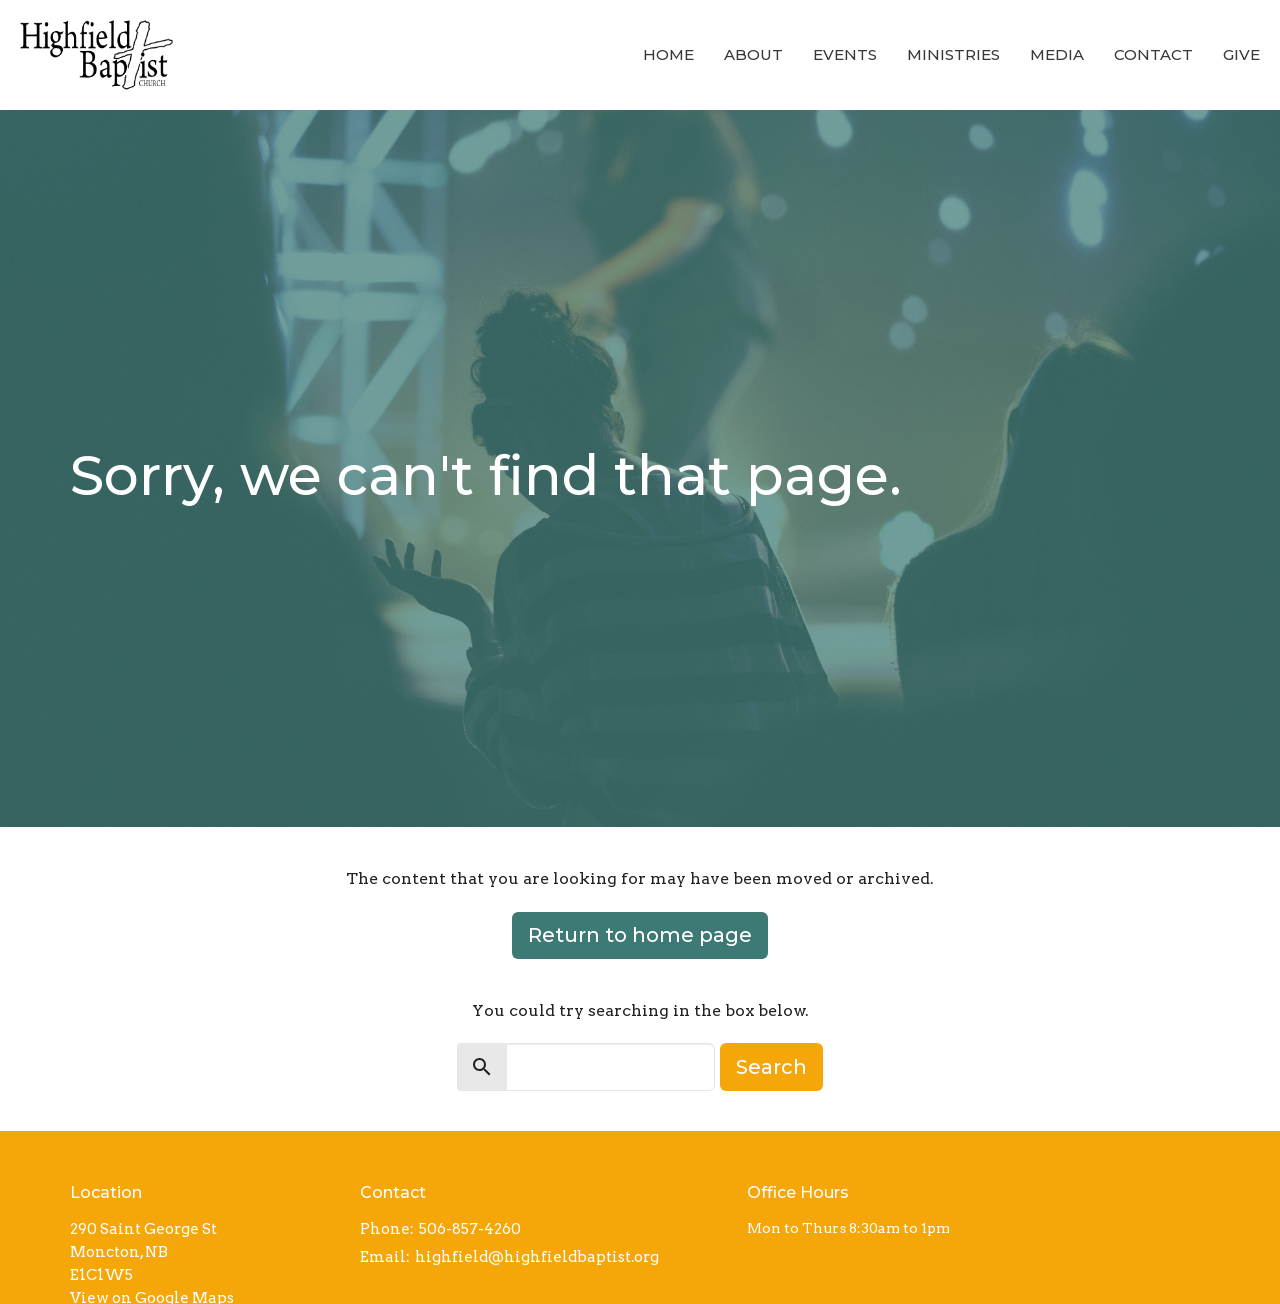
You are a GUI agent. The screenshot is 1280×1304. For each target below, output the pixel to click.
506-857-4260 (470, 1229)
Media (1057, 54)
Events (845, 54)
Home (668, 54)
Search (771, 1067)
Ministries (953, 54)
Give (1241, 54)
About (753, 54)
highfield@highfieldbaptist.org (537, 1257)
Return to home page (640, 935)
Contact (1153, 54)
